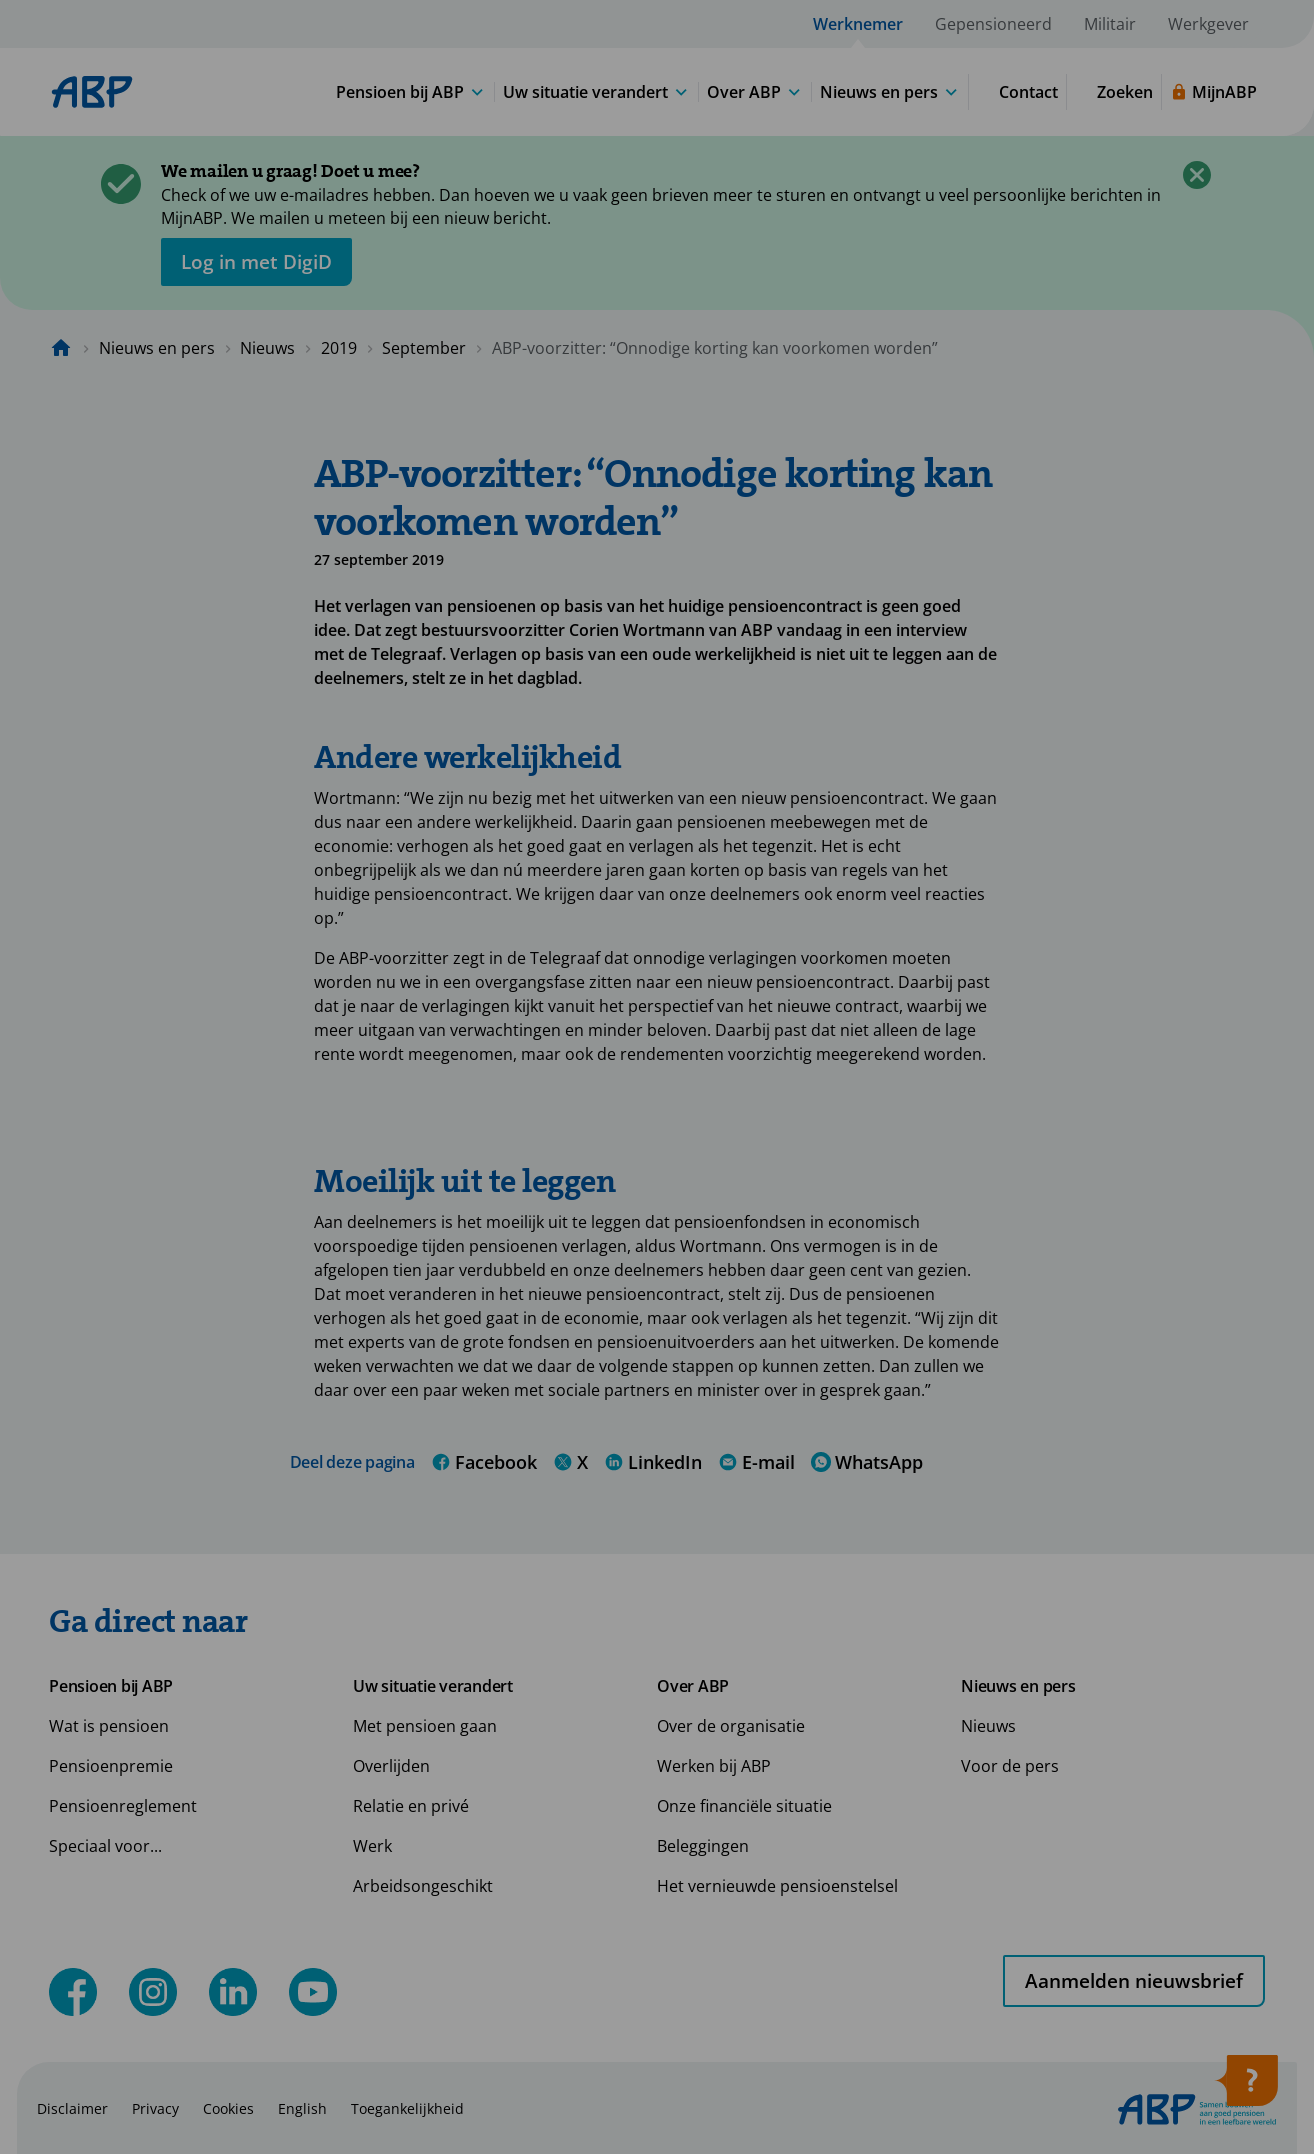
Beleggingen (703, 1846)
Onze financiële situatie (744, 1806)
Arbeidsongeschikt (423, 1886)
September (424, 348)
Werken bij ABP (714, 1766)
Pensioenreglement (123, 1806)
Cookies (228, 2108)
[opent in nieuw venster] (256, 262)
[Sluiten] (1197, 175)
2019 (339, 348)
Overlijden (391, 1766)
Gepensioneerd (993, 24)
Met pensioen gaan (425, 1726)
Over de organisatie (731, 1726)
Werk (372, 1846)
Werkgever (1208, 24)
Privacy (155, 2108)
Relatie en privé (411, 1806)
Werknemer (858, 24)
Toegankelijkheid (407, 2108)
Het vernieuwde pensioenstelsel (777, 1886)
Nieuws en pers (157, 348)
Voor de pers (1010, 1766)
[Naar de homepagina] (61, 348)
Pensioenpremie (111, 1766)
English (302, 2108)
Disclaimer (72, 2108)
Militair (1110, 24)
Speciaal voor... (105, 1846)
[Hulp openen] (1246, 2087)
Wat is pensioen (109, 1726)
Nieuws (267, 348)
